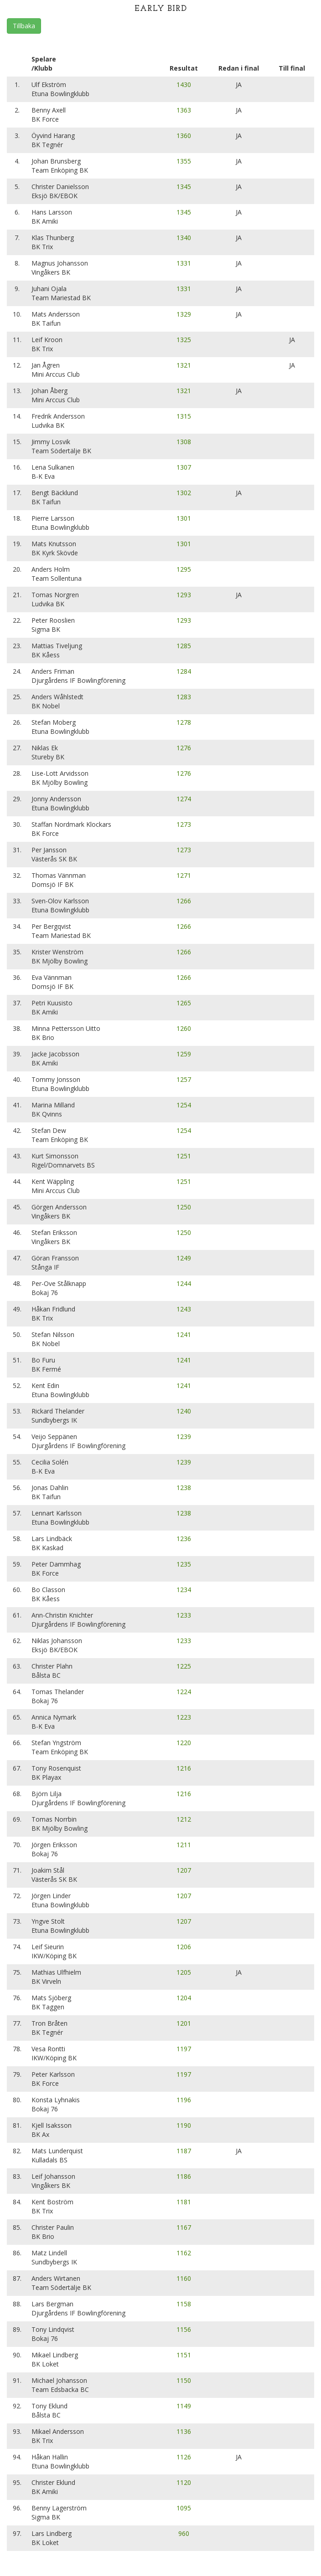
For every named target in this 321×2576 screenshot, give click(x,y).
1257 (183, 1079)
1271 (183, 875)
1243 (183, 1309)
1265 (183, 1003)
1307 (183, 467)
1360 (183, 135)
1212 (183, 1819)
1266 (183, 900)
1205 (183, 1972)
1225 (183, 1666)
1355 (183, 161)
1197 (183, 2048)
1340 (183, 237)
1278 (183, 722)
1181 (183, 2201)
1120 (183, 2482)
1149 (183, 2406)
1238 (183, 1487)
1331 (183, 263)
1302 (183, 492)
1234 (183, 1589)
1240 (183, 1411)
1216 (183, 1768)
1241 (183, 1334)
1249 (183, 1258)
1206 (183, 1946)
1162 (183, 2252)
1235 (183, 1564)
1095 (183, 2508)
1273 (183, 824)
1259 (183, 1054)
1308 (183, 441)
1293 (183, 594)
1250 (183, 1207)
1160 (183, 2278)
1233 (183, 1615)
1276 (183, 747)
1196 (183, 2099)
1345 (183, 186)
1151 (183, 2355)
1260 (183, 1028)
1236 (183, 1538)
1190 (183, 2125)
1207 (183, 1870)
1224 (183, 1691)
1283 (183, 696)
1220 (183, 1742)
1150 (183, 2380)
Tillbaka (24, 25)
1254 (183, 1105)
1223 (183, 1717)
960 (183, 2533)
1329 (183, 314)
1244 (183, 1283)
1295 (183, 569)
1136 (183, 2431)
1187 (183, 2150)
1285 (183, 645)
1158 (183, 2303)
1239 (183, 1436)
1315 (183, 416)
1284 (183, 671)
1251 (183, 1156)
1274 (183, 798)
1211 (183, 1844)
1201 (183, 2023)
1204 (183, 1997)
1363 (183, 110)
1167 (183, 2227)
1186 (183, 2176)
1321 (183, 365)
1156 (183, 2329)
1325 (183, 339)
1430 (183, 84)
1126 (183, 2457)
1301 (183, 518)
